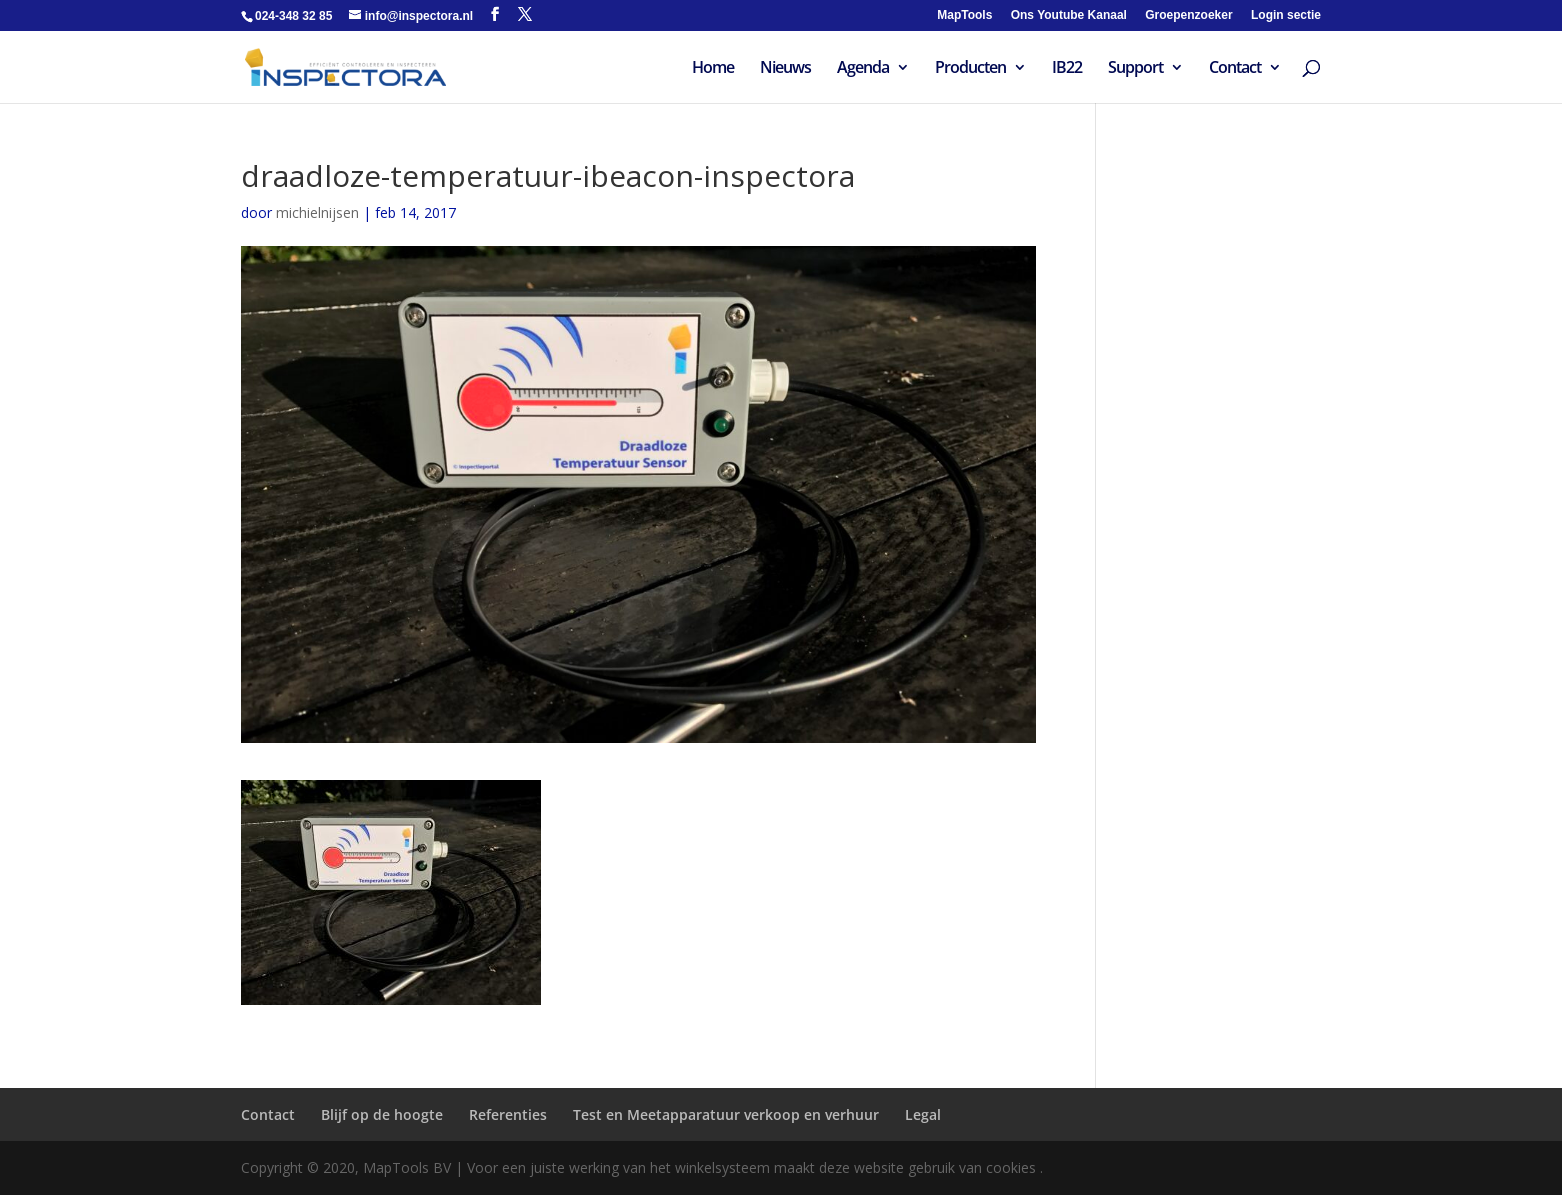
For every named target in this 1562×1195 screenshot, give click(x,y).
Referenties (508, 1114)
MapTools (964, 15)
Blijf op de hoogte (382, 1114)
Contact (1235, 69)
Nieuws (785, 69)
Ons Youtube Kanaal (1069, 15)
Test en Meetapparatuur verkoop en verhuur (726, 1114)
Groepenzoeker (1188, 15)
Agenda (863, 69)
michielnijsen (317, 212)
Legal (923, 1114)
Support (1135, 69)
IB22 (1067, 69)
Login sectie (1286, 15)
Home (713, 69)
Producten (970, 69)
